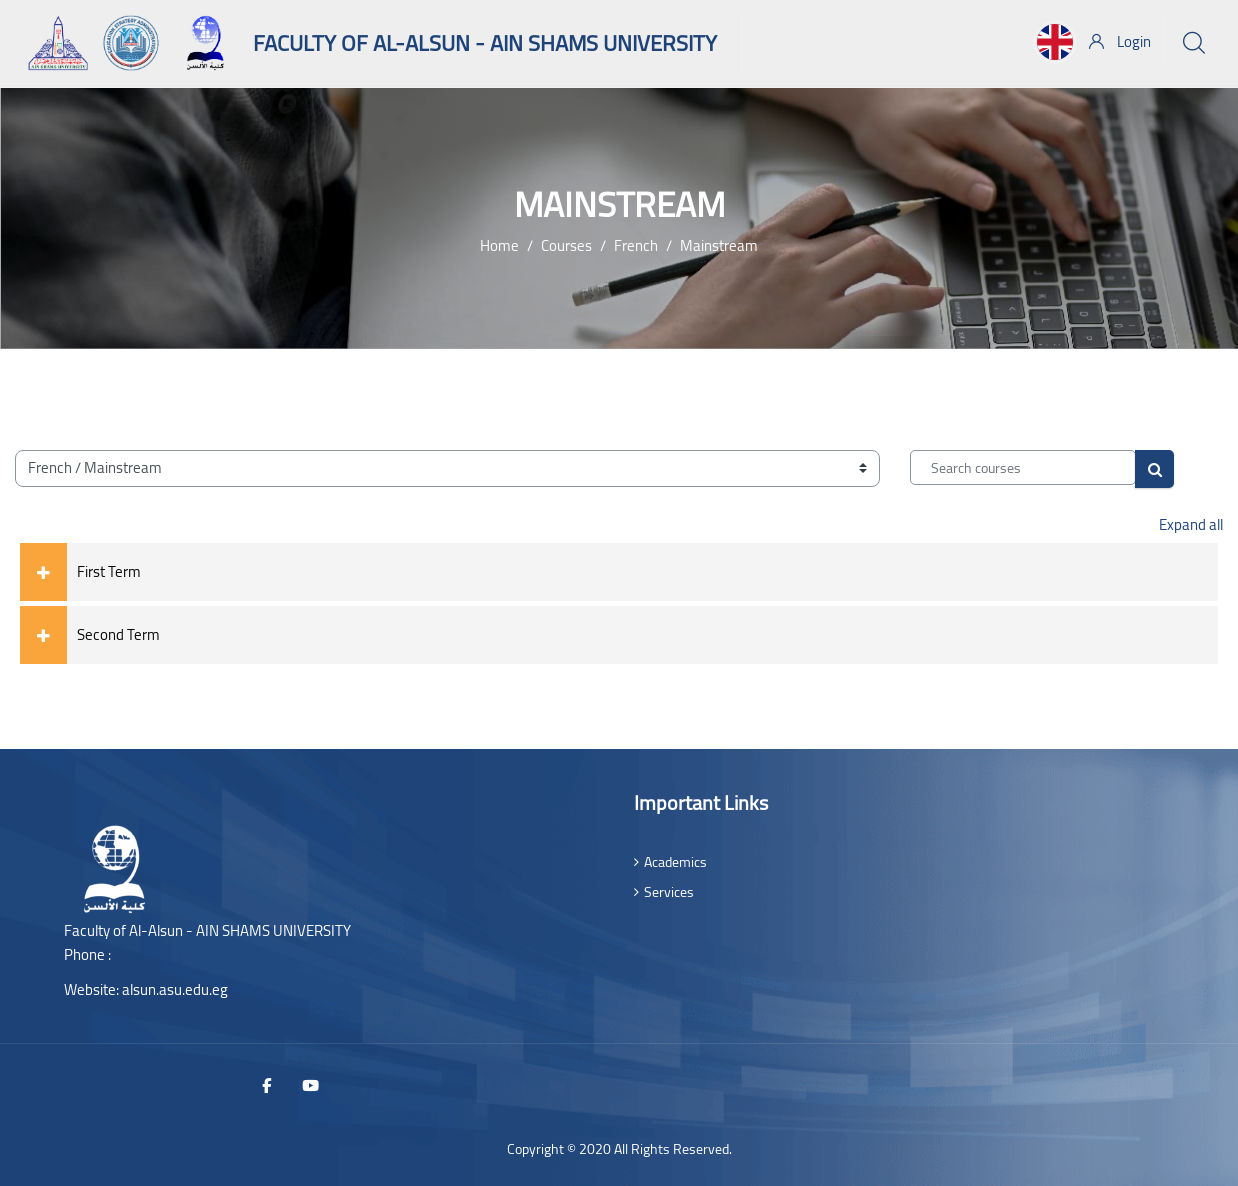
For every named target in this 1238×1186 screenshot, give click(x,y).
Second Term (118, 634)
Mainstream (719, 245)
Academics (675, 862)
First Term (109, 571)
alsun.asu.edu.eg (175, 989)
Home (499, 245)
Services (669, 892)
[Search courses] (1023, 467)
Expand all (1191, 524)
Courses (566, 245)
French (636, 245)
